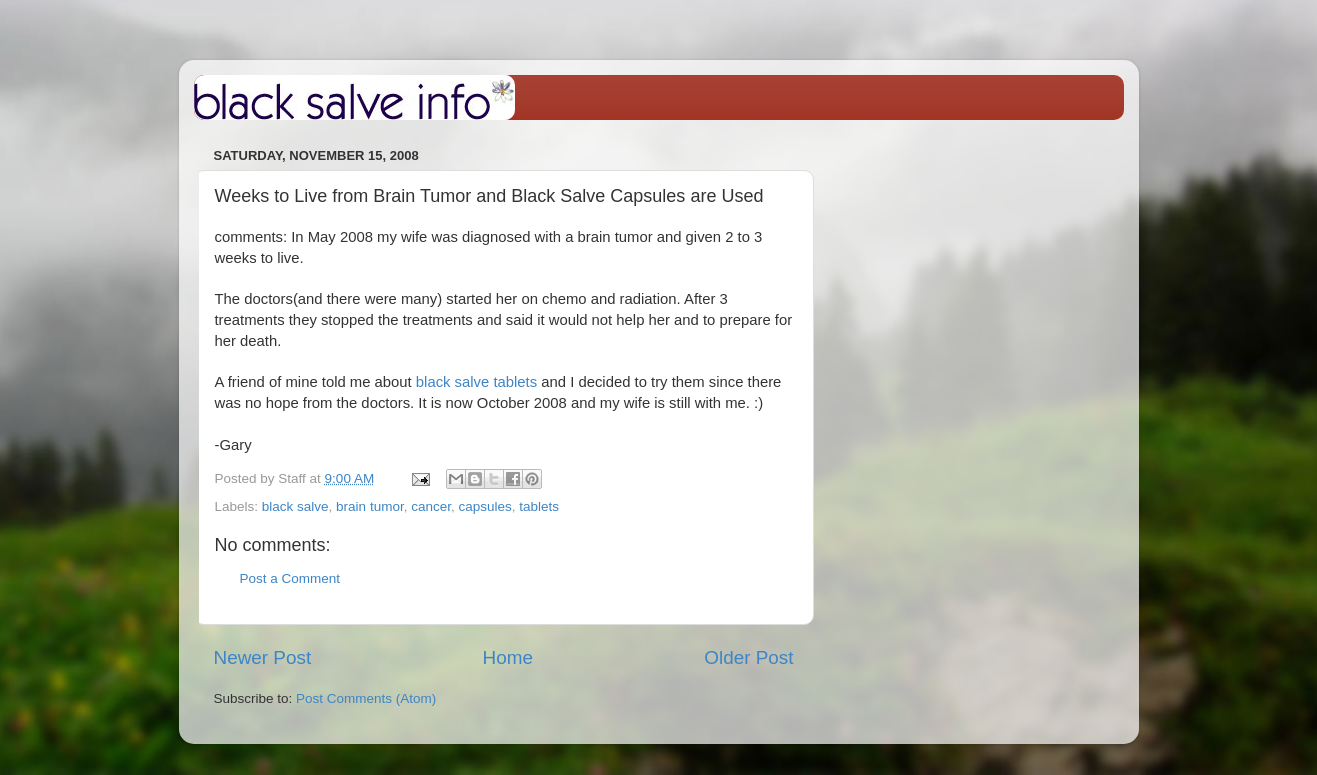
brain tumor (370, 506)
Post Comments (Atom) (366, 698)
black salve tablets (476, 382)
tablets (539, 506)
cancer (431, 506)
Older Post (748, 657)
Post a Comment (290, 578)
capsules (484, 506)
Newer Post (263, 657)
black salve (295, 506)
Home (508, 657)
